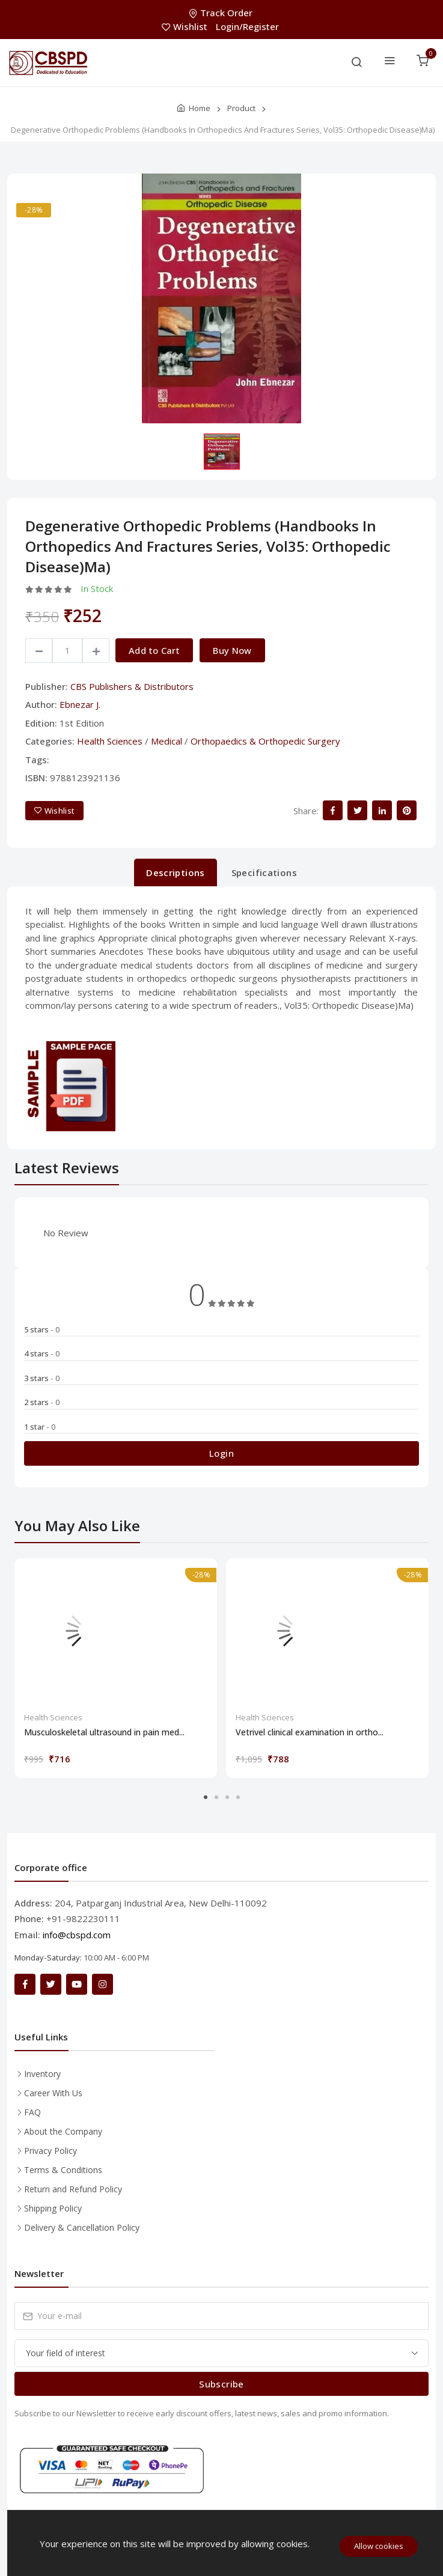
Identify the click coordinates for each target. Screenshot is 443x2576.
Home (199, 108)
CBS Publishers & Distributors (132, 686)
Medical (166, 741)
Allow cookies (378, 2546)
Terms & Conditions (63, 2169)
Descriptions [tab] (175, 872)
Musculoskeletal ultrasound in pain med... (104, 1732)
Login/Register (247, 26)
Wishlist (185, 26)
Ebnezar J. (80, 704)
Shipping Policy (53, 2208)
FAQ (32, 2112)
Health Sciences (109, 741)
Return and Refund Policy (73, 2189)
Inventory (42, 2073)
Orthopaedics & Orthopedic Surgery (265, 741)
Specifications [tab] (264, 872)
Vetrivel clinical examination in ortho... (309, 1732)
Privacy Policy (50, 2150)
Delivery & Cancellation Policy (81, 2227)
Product (241, 108)
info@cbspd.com (77, 1935)
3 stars (42, 1378)
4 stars (42, 1353)
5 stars (42, 1329)
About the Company (63, 2131)
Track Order (221, 13)
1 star (39, 1426)
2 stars (42, 1402)
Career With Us (53, 2093)
